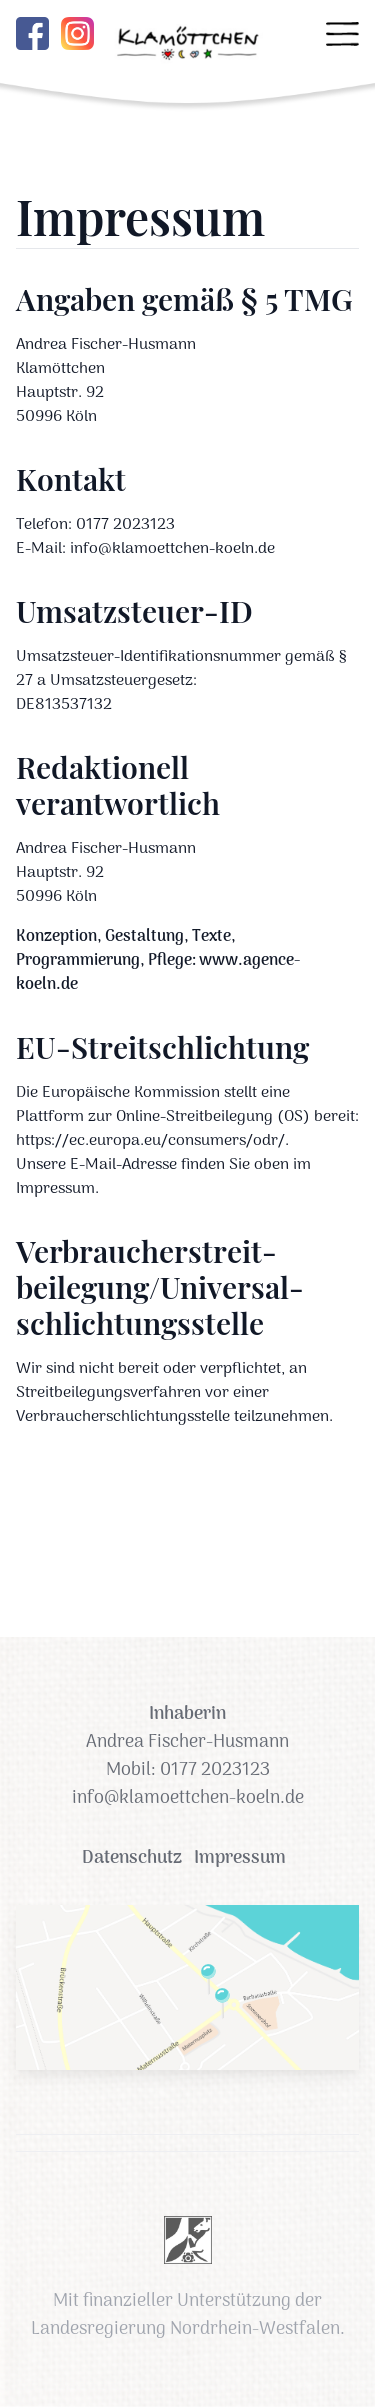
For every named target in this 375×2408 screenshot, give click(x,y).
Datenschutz (132, 1859)
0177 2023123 (215, 1770)
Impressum (240, 1859)
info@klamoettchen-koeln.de (188, 1798)
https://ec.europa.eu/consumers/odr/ (150, 1141)
